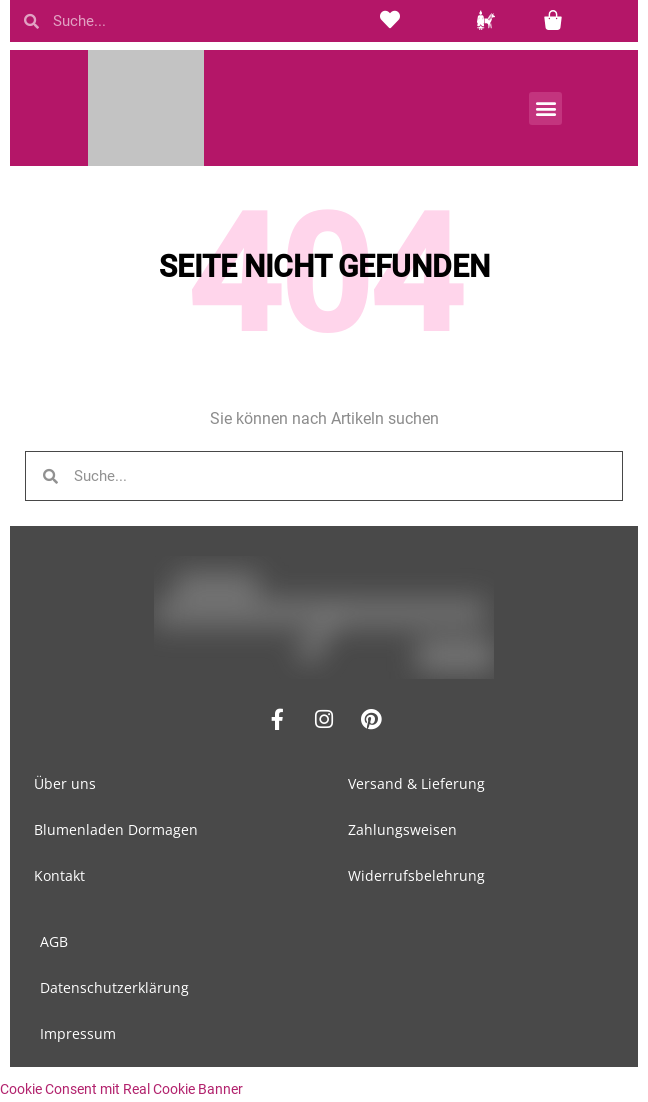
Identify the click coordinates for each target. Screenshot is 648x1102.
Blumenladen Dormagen (116, 829)
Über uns (65, 783)
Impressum (78, 1033)
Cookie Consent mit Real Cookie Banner (121, 1089)
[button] (545, 108)
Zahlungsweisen (402, 829)
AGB (54, 941)
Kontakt (59, 875)
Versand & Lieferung (416, 783)
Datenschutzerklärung (114, 987)
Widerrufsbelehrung (416, 875)
